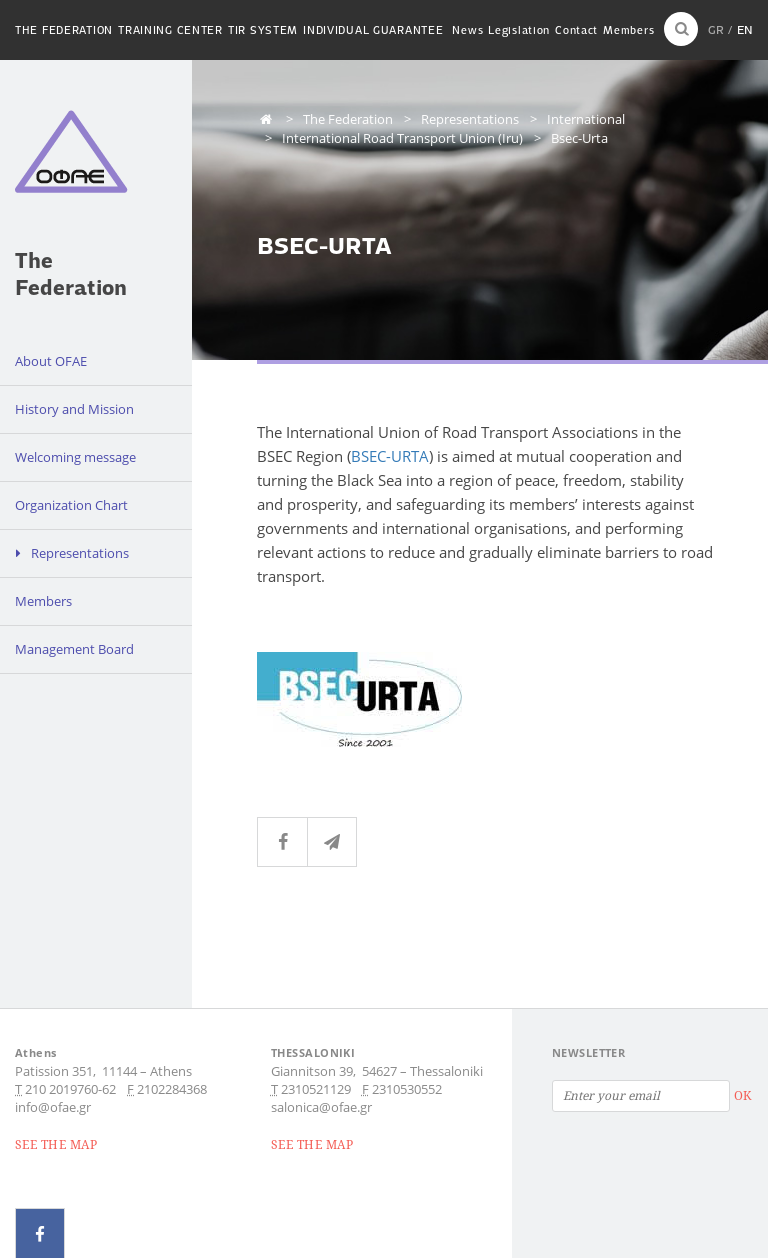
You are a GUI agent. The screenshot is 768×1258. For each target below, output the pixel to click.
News (467, 30)
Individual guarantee (373, 30)
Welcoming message (75, 457)
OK (743, 1095)
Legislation (519, 30)
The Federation (64, 30)
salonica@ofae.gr (321, 1107)
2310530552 (407, 1089)
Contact (576, 30)
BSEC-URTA (390, 456)
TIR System (263, 30)
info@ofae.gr (53, 1107)
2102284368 (172, 1089)
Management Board (74, 649)
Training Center (170, 30)
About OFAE (51, 361)
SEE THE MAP (56, 1144)
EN (745, 29)
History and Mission (74, 409)
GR (716, 29)
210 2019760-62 (70, 1089)
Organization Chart (71, 505)
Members (628, 30)
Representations (80, 553)
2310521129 (316, 1089)
